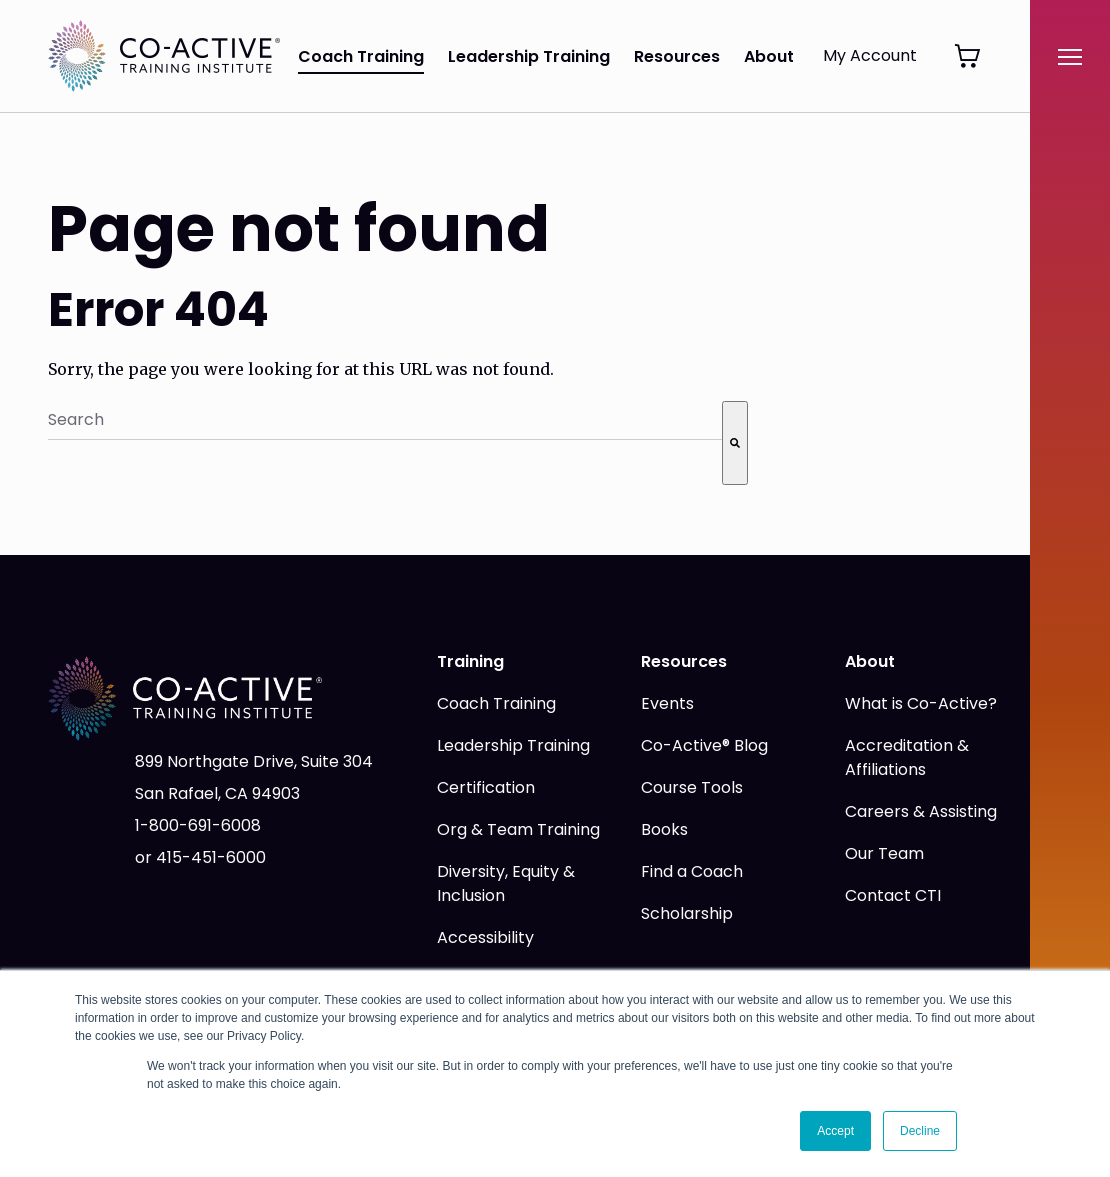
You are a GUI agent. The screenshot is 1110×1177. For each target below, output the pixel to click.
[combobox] (385, 420)
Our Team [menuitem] (884, 853)
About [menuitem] (769, 56)
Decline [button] (920, 1131)
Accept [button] (835, 1131)
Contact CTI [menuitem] (893, 895)
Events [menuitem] (667, 703)
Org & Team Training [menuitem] (518, 829)
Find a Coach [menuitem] (692, 871)
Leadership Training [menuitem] (529, 56)
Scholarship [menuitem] (687, 913)
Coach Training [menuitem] (361, 56)
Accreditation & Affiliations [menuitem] (907, 757)
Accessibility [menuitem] (485, 937)
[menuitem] (952, 59)
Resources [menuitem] (677, 56)
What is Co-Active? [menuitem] (921, 703)
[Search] (735, 443)
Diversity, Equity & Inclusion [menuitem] (506, 883)
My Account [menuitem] (870, 55)
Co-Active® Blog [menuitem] (704, 745)
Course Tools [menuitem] (692, 787)
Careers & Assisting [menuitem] (921, 811)
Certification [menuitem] (486, 787)
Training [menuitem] (470, 661)
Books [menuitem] (664, 829)
